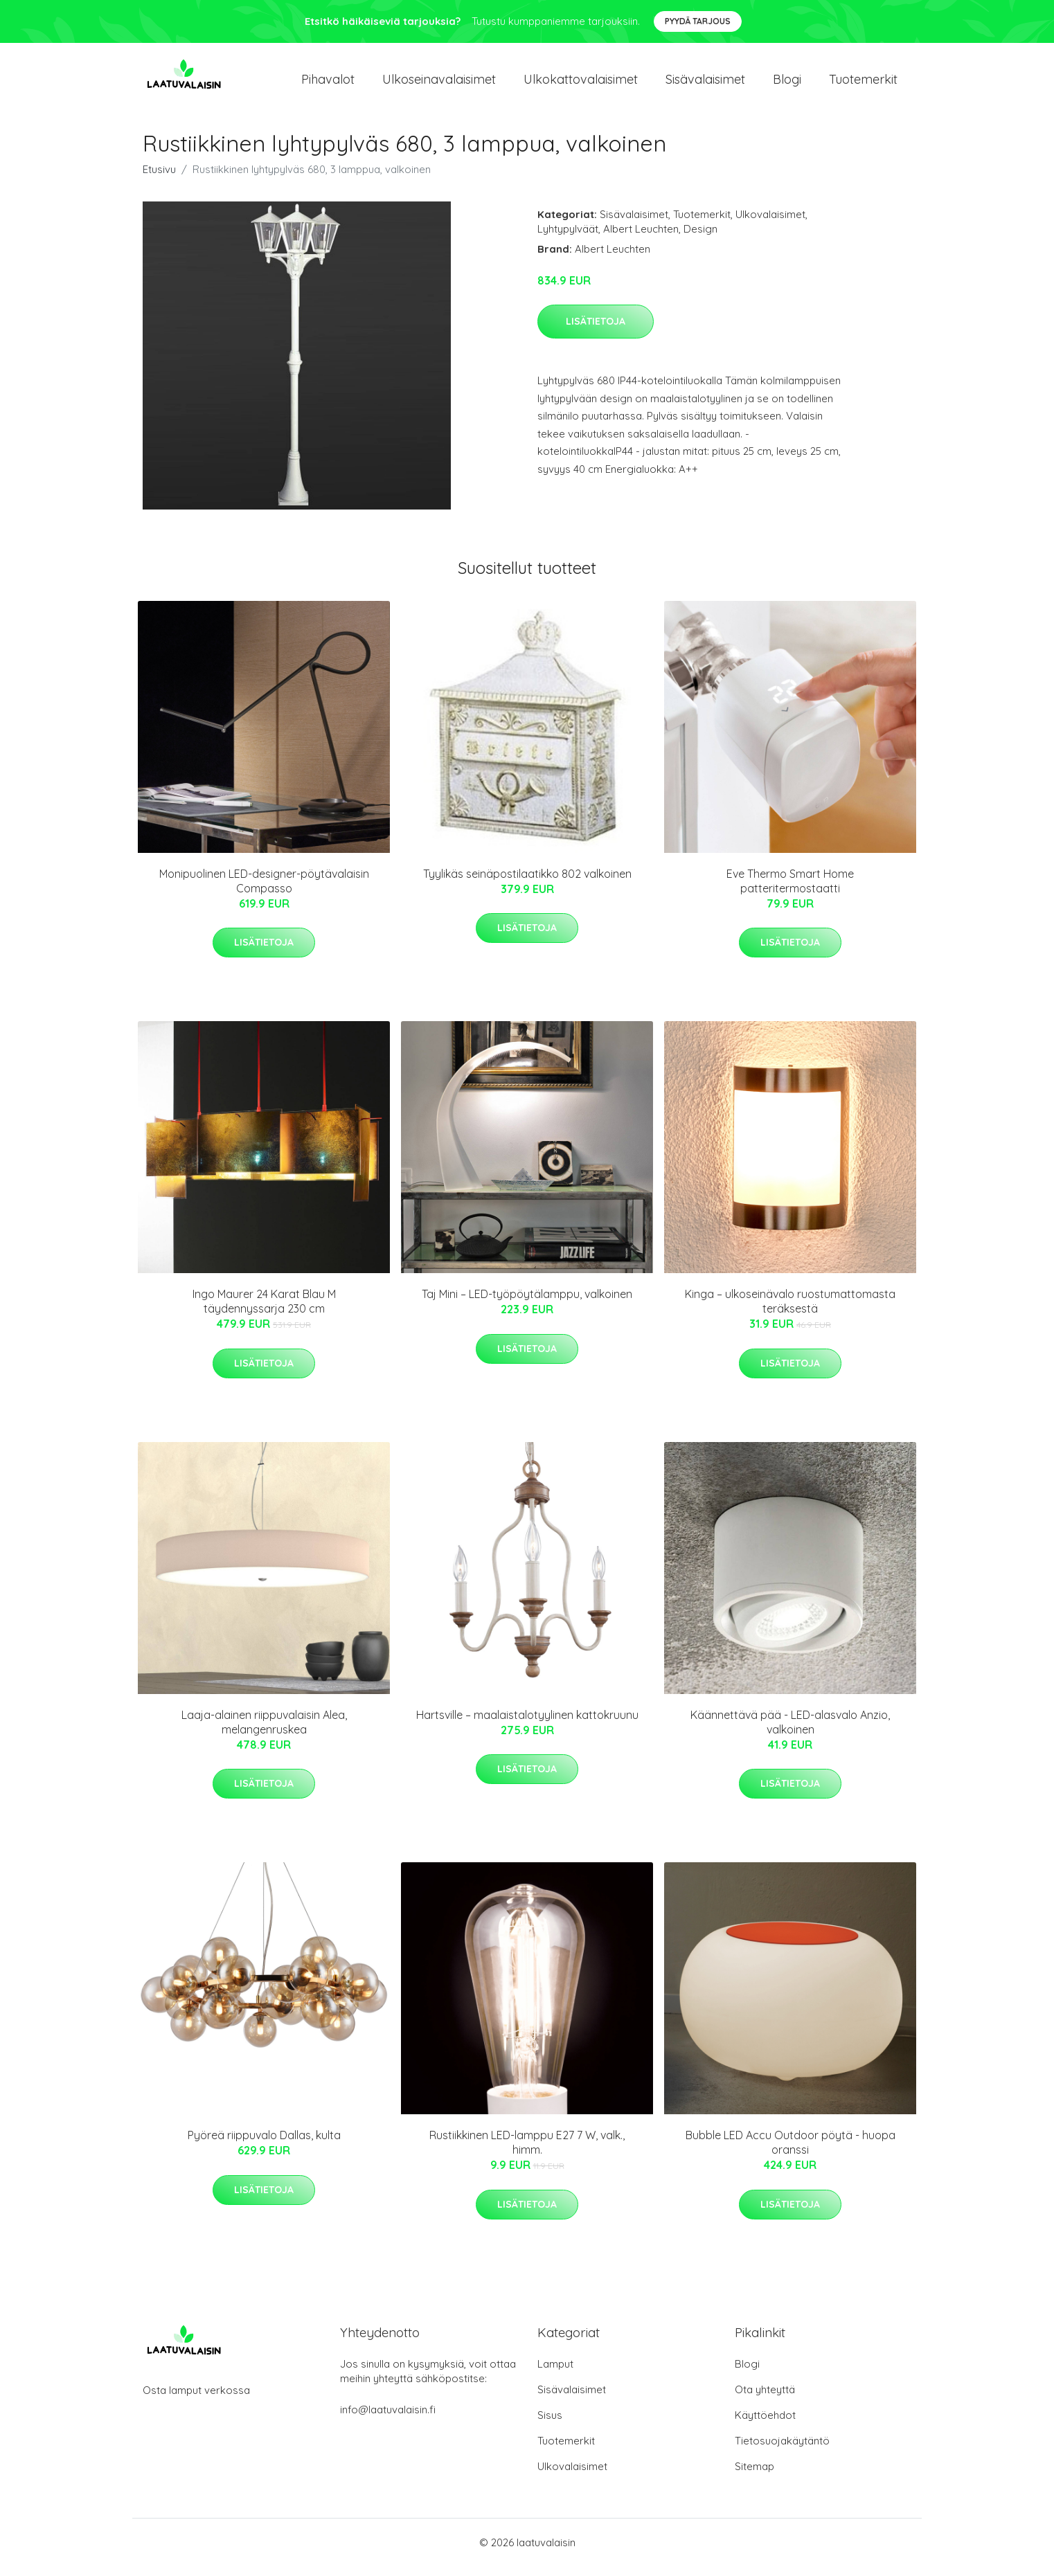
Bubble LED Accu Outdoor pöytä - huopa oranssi (790, 2152)
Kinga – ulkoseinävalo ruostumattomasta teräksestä (790, 1311)
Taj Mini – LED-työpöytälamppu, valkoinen (527, 1303)
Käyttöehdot (765, 2424)
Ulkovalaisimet (770, 224)
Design (700, 238)
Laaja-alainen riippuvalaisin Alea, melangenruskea (264, 1732)
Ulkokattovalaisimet (581, 84)
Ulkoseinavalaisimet (439, 84)
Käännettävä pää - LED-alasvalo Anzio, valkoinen (790, 1732)
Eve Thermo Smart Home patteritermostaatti (790, 890)
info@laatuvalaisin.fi (388, 2419)
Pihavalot (328, 84)
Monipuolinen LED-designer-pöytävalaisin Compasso (264, 890)
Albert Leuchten (641, 238)
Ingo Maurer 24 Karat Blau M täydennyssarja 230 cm (264, 1311)
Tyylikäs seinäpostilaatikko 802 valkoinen (527, 883)
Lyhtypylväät (567, 238)
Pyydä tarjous (698, 21)
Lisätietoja (595, 331)
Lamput (555, 2373)
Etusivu (159, 179)
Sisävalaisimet (705, 84)
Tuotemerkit (863, 84)
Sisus (549, 2424)
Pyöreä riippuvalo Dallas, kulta (264, 2145)
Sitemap (754, 2476)
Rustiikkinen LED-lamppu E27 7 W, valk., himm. (527, 2152)
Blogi (787, 84)
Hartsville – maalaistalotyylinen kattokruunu (527, 1724)
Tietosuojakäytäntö (782, 2450)
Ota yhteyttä (765, 2399)
